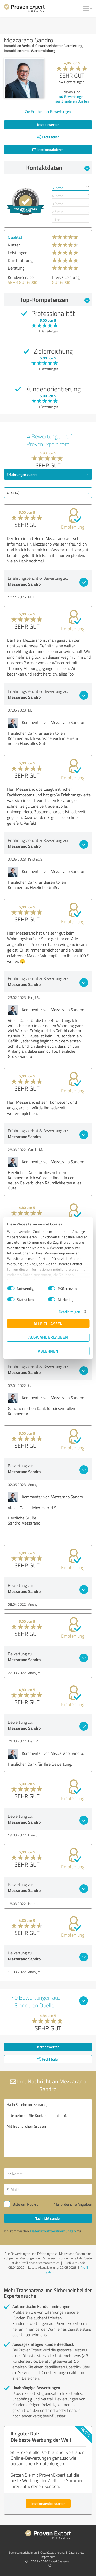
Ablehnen (48, 1351)
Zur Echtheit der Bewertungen (48, 111)
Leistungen (17, 252)
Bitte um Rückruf (26, 2204)
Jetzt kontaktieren (48, 149)
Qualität (15, 237)
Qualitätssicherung (52, 2552)
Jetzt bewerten (48, 124)
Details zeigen (69, 1311)
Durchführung (20, 260)
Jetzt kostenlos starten (48, 2503)
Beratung (16, 268)
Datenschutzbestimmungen (53, 2231)
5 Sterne (57, 188)
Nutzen (14, 245)
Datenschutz (76, 2552)
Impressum (48, 2557)
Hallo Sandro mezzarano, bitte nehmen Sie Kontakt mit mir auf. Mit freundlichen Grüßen (48, 2128)
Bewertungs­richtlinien (23, 2552)
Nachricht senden (48, 2218)
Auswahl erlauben (48, 1337)
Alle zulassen (48, 1323)
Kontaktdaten (58, 167)
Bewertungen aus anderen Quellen (72, 99)
